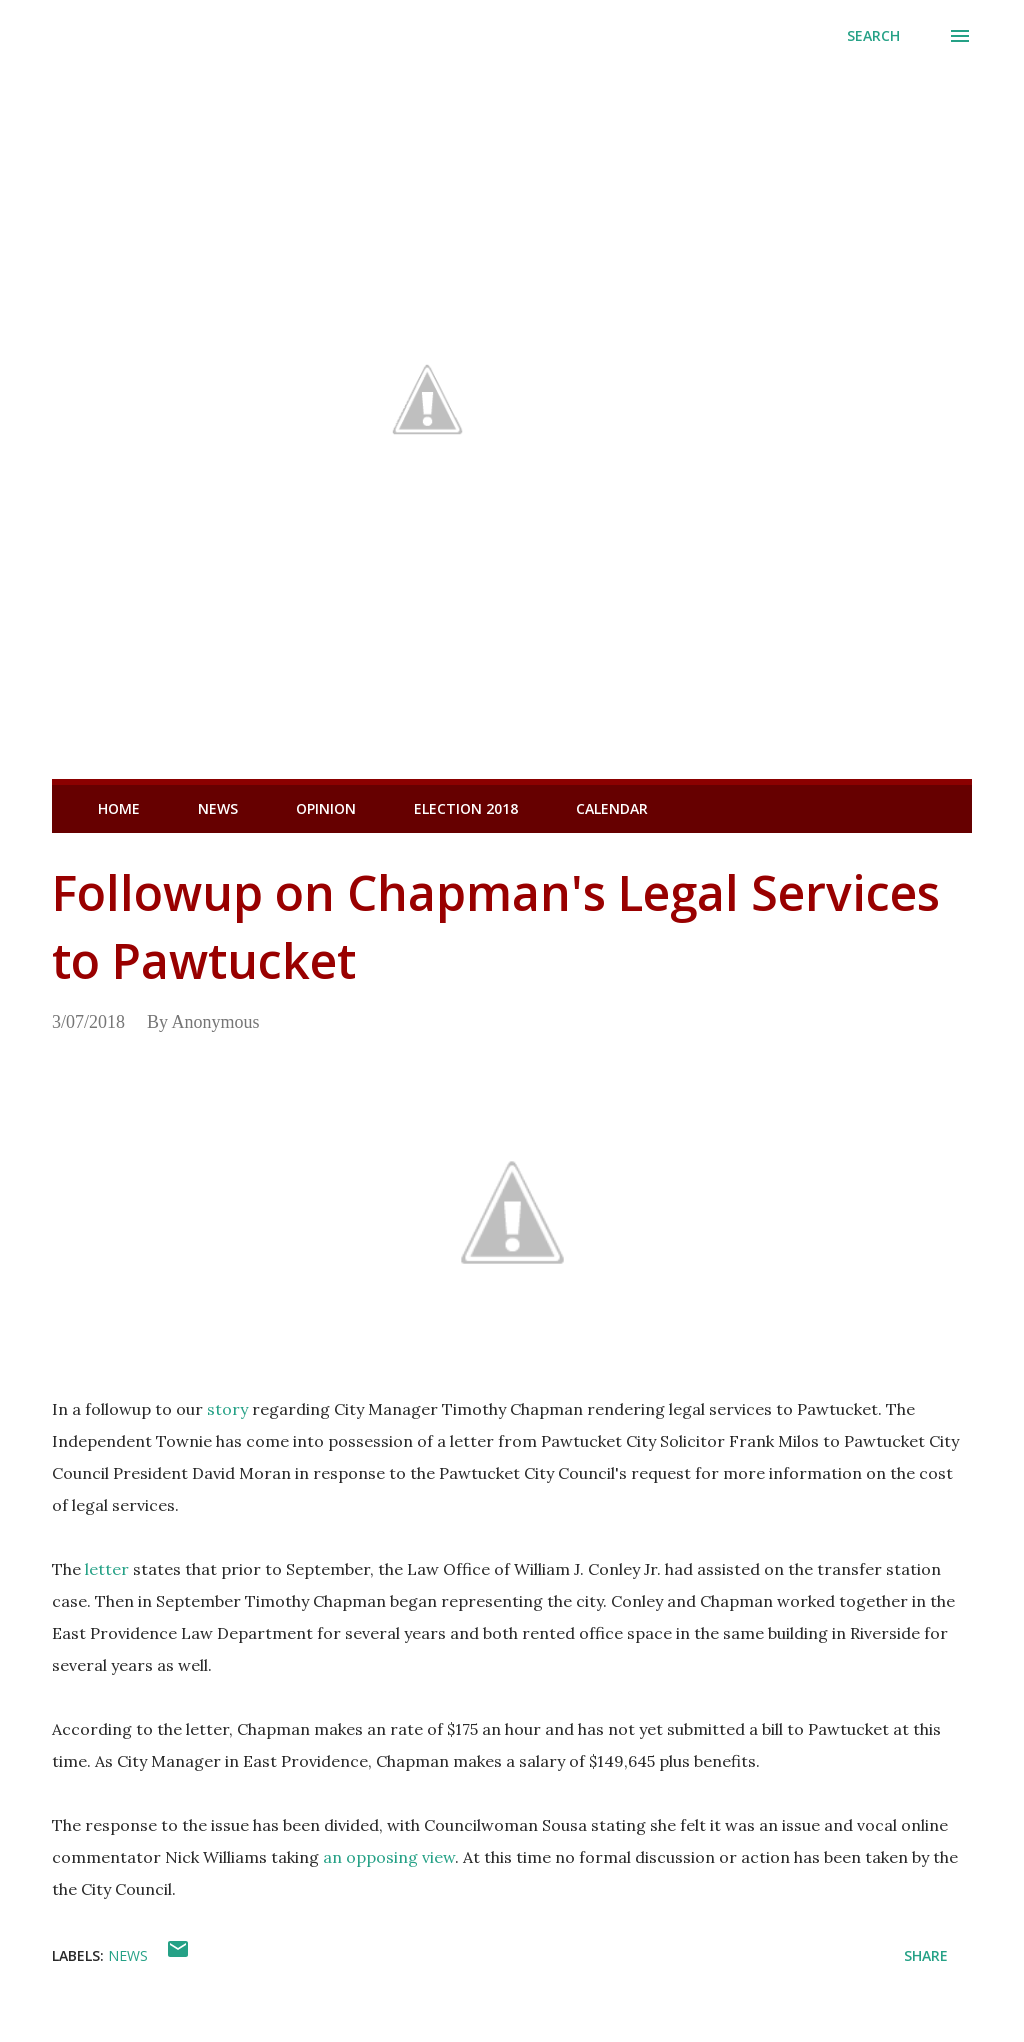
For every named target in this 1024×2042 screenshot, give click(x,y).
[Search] (873, 36)
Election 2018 (466, 808)
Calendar (612, 808)
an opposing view (389, 1857)
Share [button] (926, 1955)
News (218, 808)
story (227, 1409)
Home (119, 808)
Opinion (326, 808)
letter (107, 1569)
